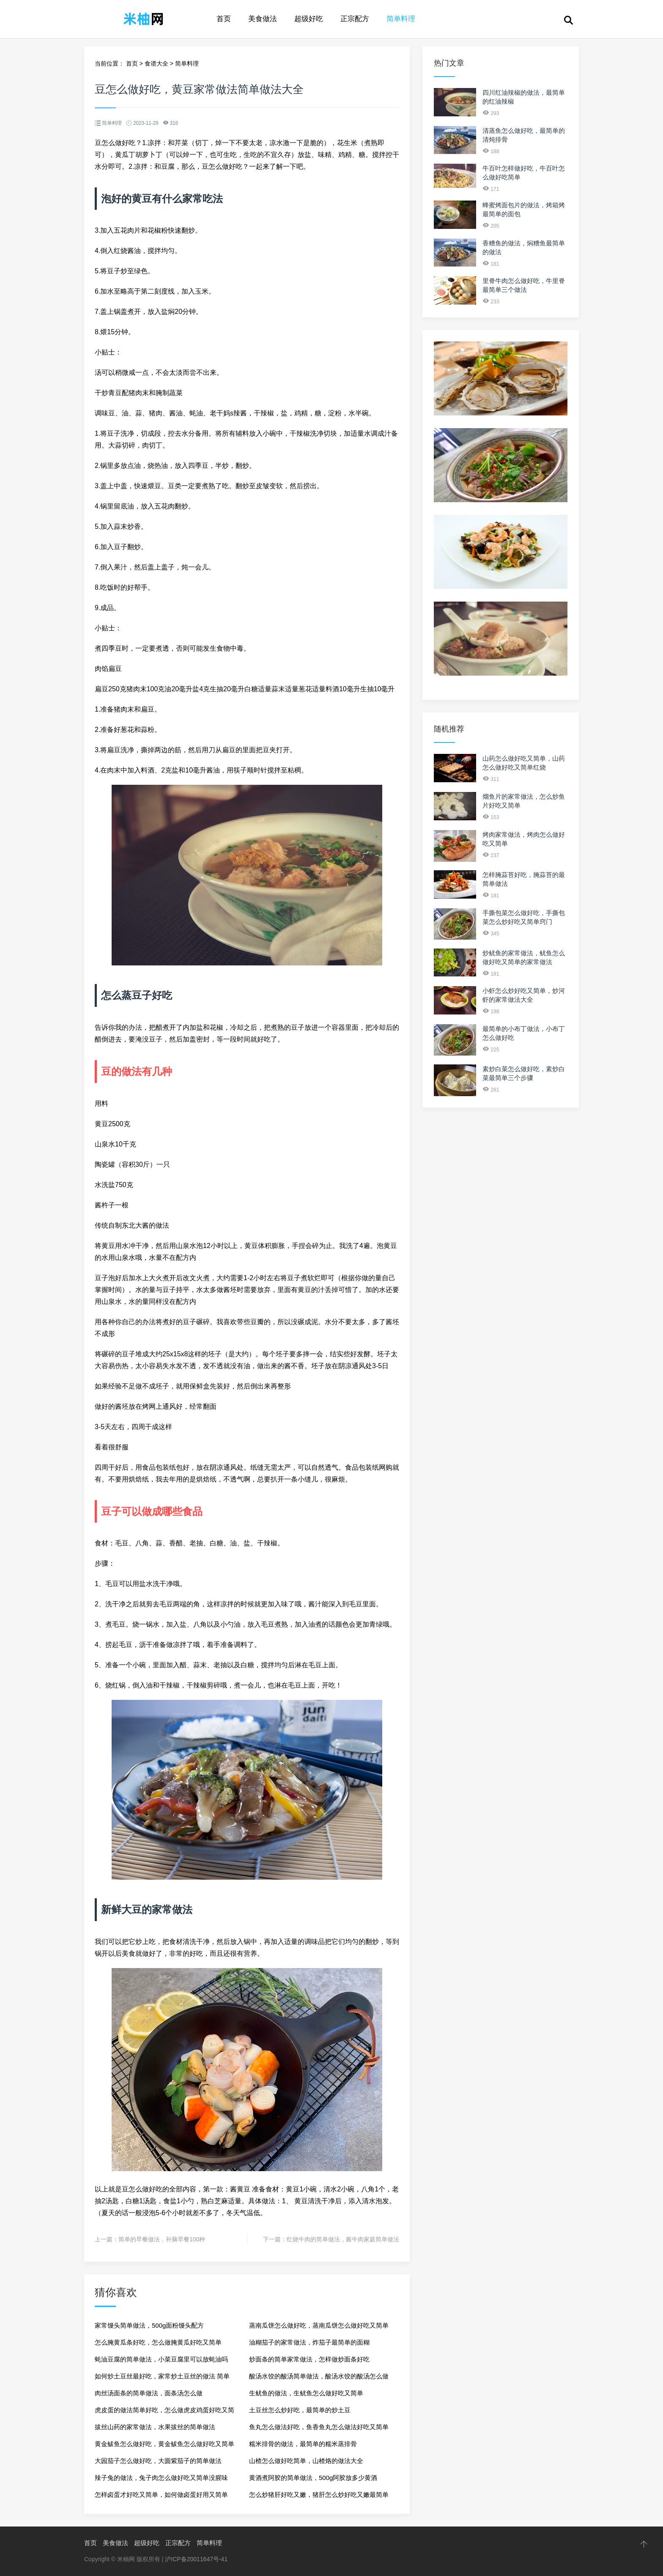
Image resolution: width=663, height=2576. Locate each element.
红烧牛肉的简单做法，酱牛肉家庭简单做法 (343, 2239)
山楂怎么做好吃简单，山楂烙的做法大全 (306, 2460)
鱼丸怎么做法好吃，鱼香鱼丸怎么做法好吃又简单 (319, 2426)
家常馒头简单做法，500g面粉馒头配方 (149, 2325)
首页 (223, 19)
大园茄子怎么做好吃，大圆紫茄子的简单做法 (158, 2460)
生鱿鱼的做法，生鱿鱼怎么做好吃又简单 (306, 2393)
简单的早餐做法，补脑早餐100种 (161, 2239)
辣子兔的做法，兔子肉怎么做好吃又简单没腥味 (161, 2477)
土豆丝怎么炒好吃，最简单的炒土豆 (300, 2410)
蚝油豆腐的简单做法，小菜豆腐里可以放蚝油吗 (161, 2359)
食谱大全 (156, 63)
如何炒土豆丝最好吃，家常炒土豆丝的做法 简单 (162, 2376)
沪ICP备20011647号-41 (196, 2559)
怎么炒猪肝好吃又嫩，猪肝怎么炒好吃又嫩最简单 (319, 2494)
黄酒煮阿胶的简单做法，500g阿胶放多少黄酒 (313, 2477)
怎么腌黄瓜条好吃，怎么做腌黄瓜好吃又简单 (158, 2342)
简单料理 (400, 19)
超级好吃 (308, 19)
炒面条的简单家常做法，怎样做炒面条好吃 (309, 2359)
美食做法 (262, 19)
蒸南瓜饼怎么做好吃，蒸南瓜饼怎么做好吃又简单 (319, 2325)
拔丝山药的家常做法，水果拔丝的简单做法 (155, 2426)
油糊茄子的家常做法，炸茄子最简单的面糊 (309, 2342)
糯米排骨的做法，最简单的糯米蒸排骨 (303, 2443)
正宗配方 (354, 19)
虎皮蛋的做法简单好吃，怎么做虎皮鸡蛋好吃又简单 (164, 2412)
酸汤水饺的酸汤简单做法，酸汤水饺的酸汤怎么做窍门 (319, 2379)
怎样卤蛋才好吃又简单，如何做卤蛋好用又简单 (161, 2494)
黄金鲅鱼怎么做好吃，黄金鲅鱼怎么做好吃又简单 (164, 2443)
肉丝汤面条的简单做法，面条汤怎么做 (149, 2393)
